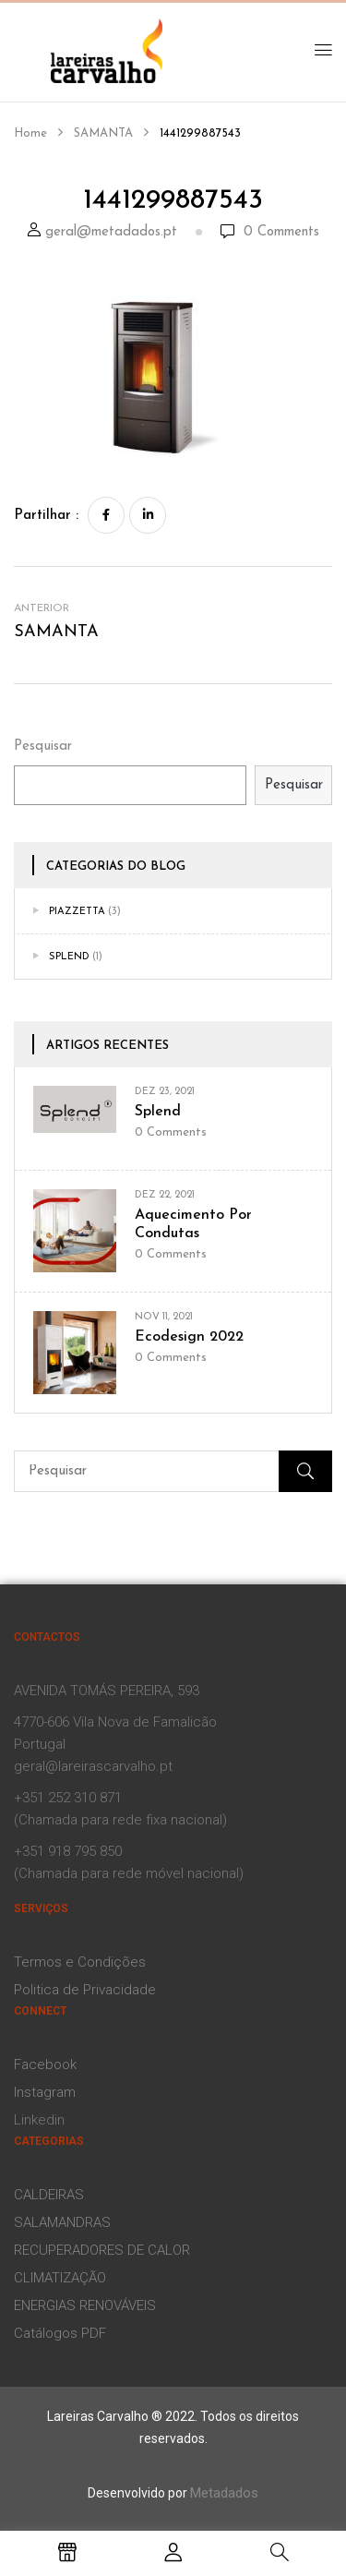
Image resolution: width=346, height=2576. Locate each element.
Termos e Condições (80, 1962)
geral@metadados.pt (111, 232)
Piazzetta (77, 912)
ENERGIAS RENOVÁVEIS (85, 2305)
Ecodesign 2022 (189, 1337)
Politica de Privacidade (85, 1989)
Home (30, 133)
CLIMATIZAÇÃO (60, 2277)
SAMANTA (103, 133)
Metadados (224, 2493)
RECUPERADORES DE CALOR (102, 2250)
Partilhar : (46, 516)
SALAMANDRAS (62, 2222)
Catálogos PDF (60, 2333)
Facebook (45, 2064)
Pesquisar (43, 746)
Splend (69, 957)
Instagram (45, 2092)
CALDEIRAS (49, 2194)
